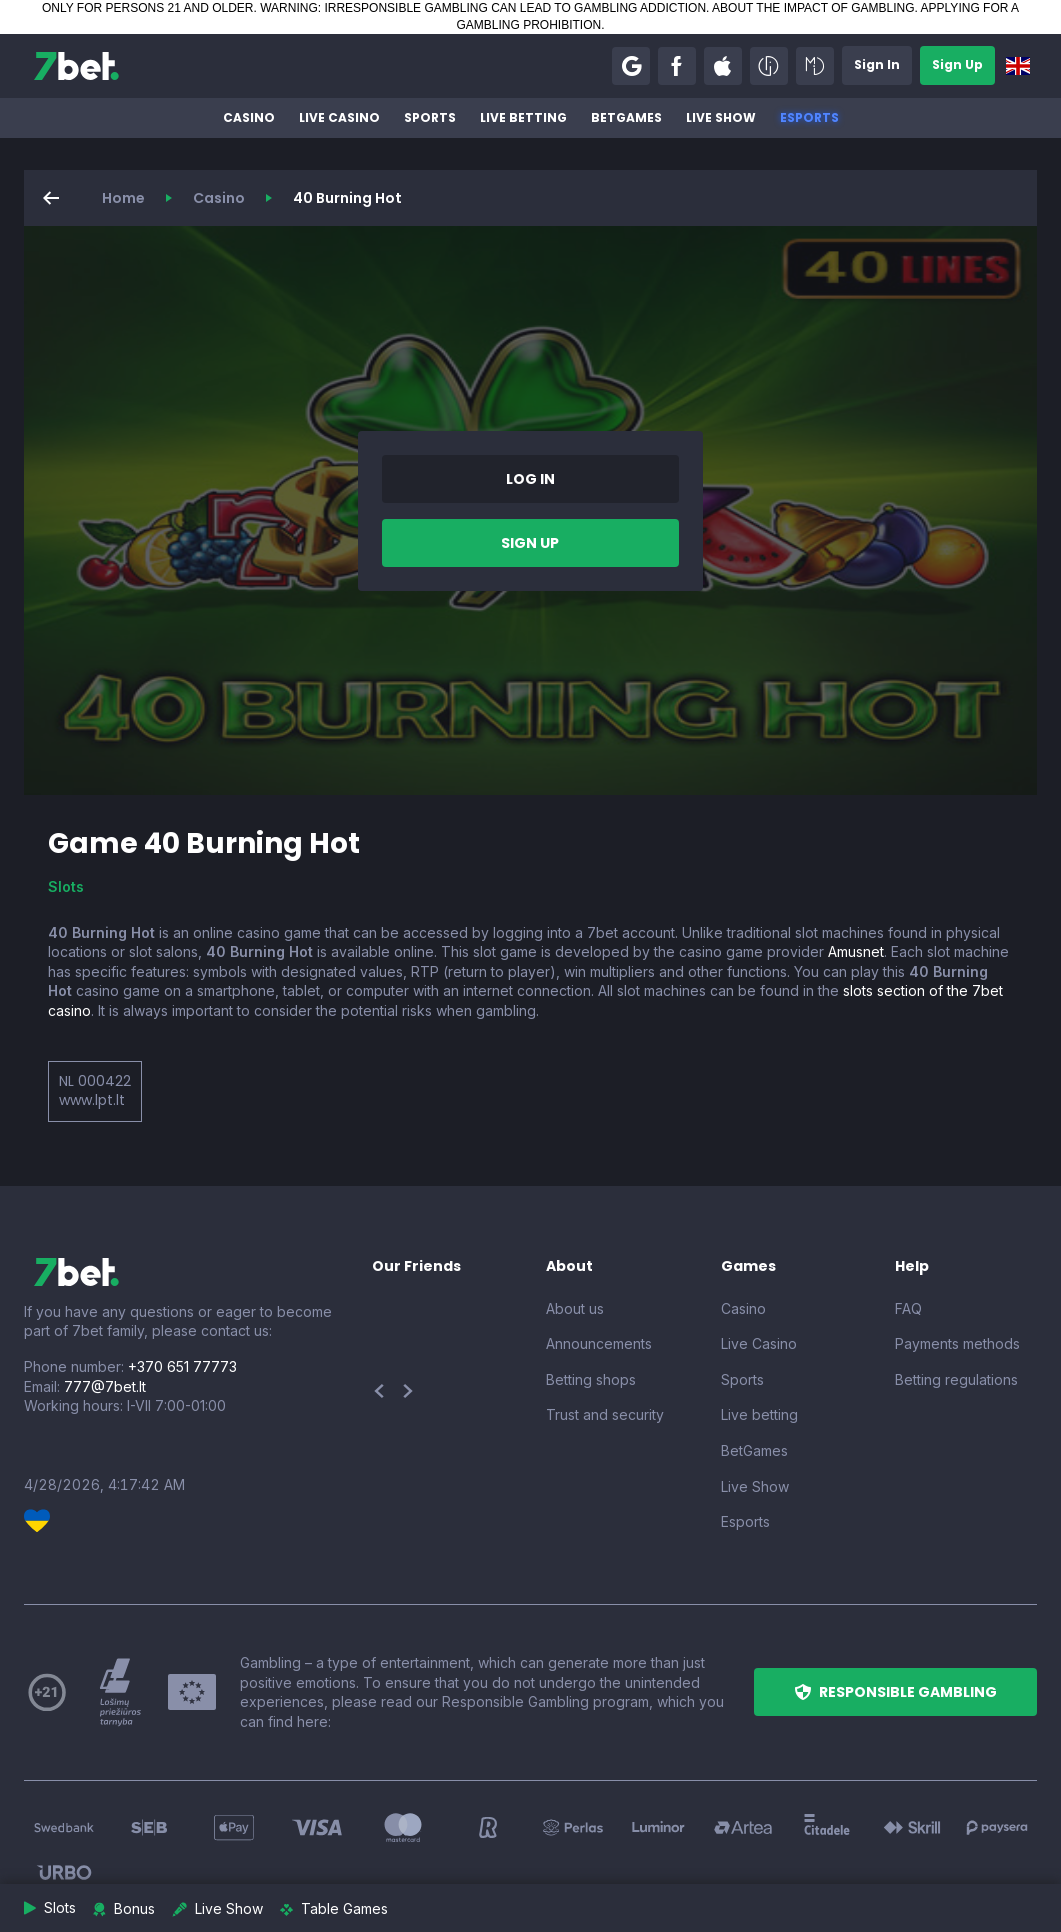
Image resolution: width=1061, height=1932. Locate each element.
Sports (430, 117)
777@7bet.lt (105, 1386)
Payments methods (957, 1343)
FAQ (908, 1308)
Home (123, 198)
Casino (249, 117)
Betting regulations (956, 1379)
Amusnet (856, 951)
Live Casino (339, 117)
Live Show (721, 117)
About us (575, 1308)
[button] (631, 66)
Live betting (523, 117)
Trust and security (605, 1414)
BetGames (626, 117)
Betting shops (591, 1379)
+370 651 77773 (182, 1366)
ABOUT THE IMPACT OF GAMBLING (813, 8)
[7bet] (76, 66)
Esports (809, 117)
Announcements (599, 1343)
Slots (66, 886)
